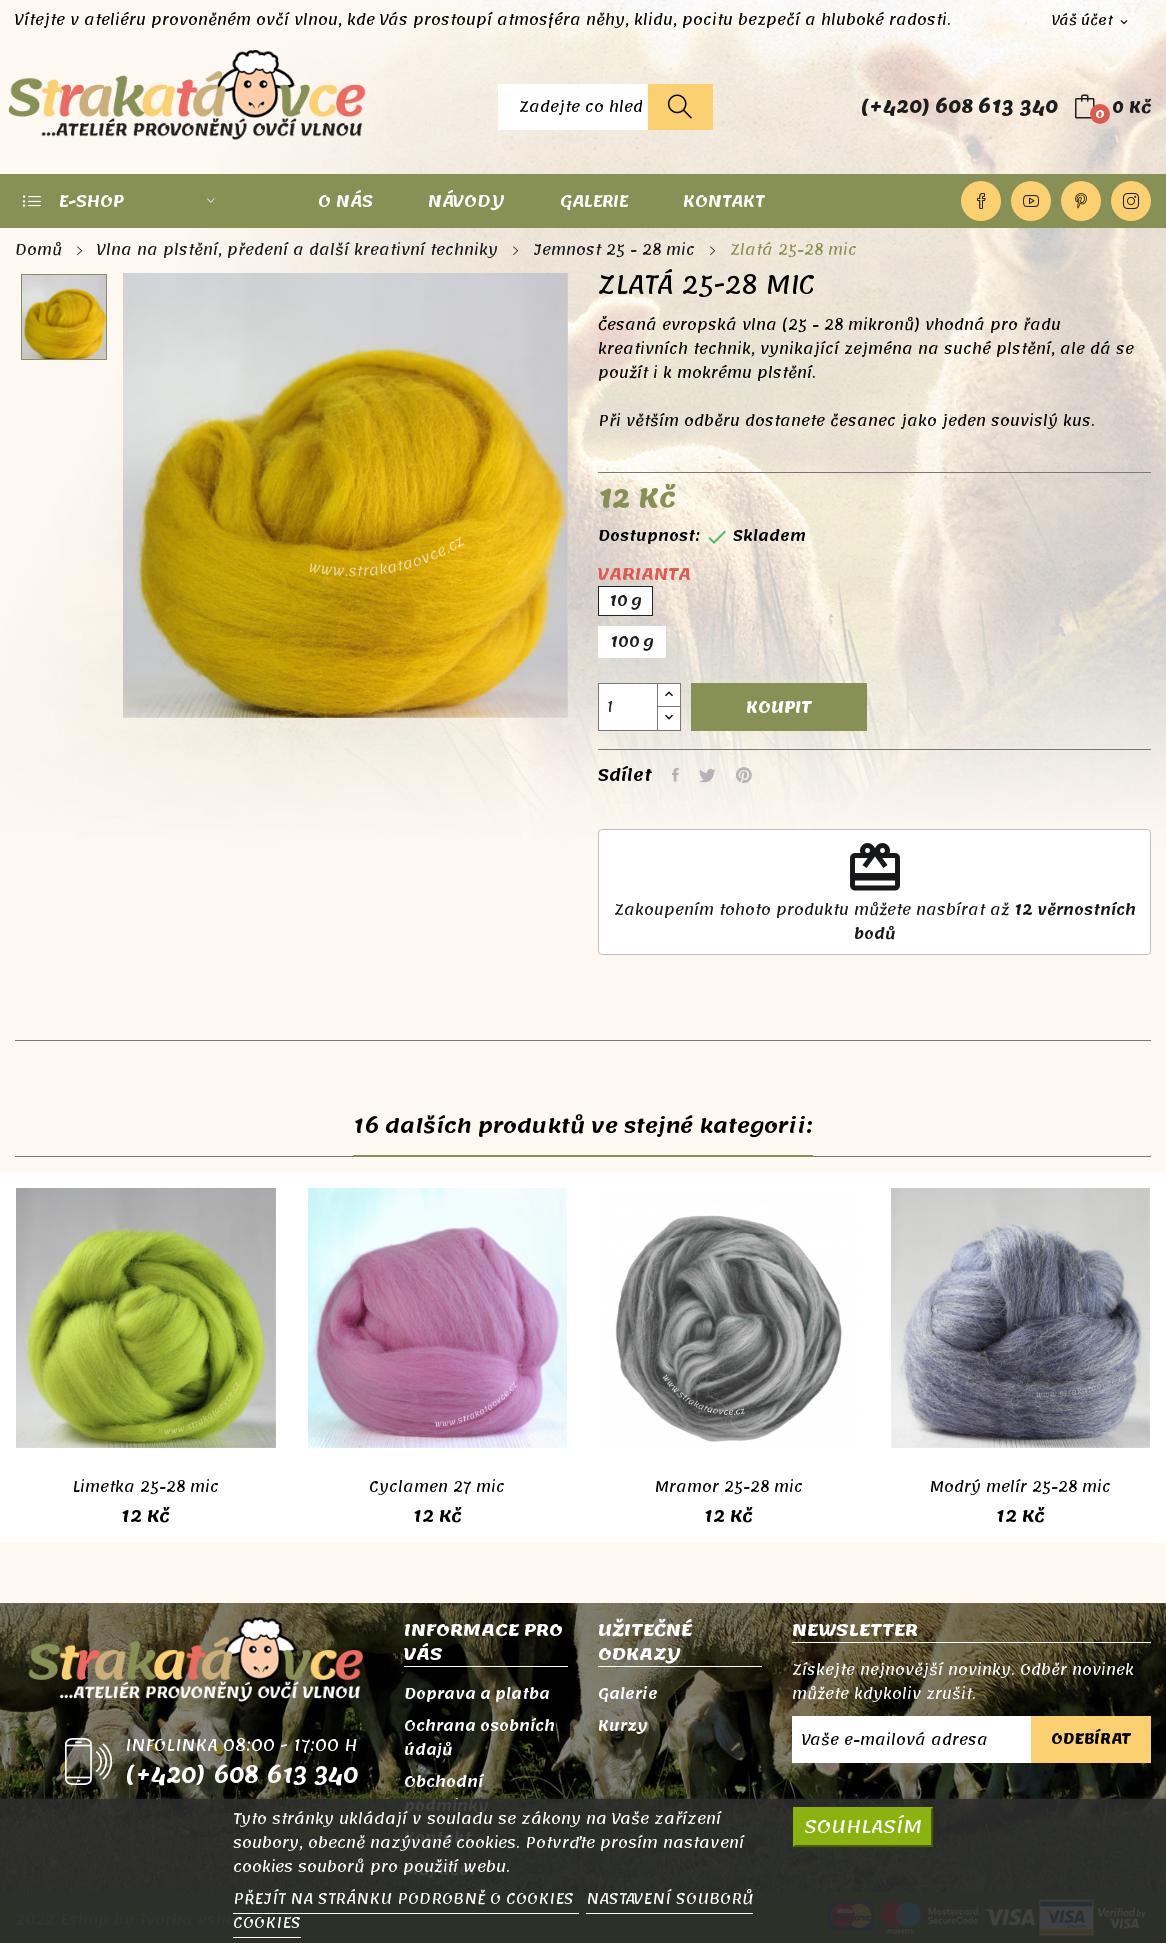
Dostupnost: (649, 536)
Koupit (779, 707)
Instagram (1131, 201)
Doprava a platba (477, 1694)
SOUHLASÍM (863, 1826)
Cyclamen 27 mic (437, 1487)
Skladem (769, 536)
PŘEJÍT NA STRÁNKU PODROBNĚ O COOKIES (406, 1899)
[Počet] (628, 707)
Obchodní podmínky (446, 1794)
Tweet (707, 775)
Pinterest (1081, 201)
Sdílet (675, 775)
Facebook (981, 201)
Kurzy (623, 1726)
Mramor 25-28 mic (728, 1487)
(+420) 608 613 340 (959, 107)
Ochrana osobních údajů (479, 1738)
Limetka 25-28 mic (145, 1487)
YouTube (1031, 201)
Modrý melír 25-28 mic (1020, 1487)
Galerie (628, 1694)
